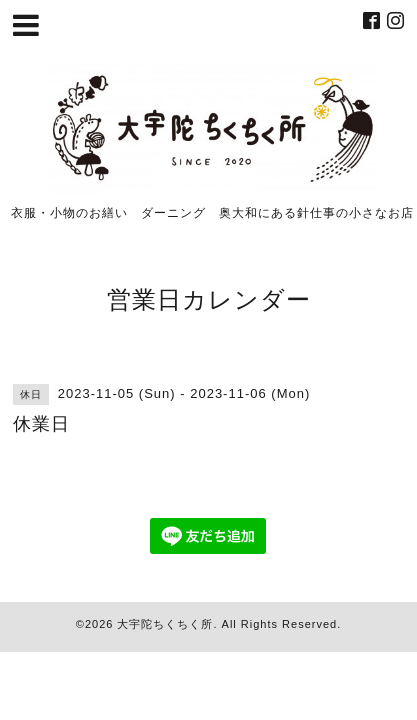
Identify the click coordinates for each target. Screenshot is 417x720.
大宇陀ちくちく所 (165, 624)
